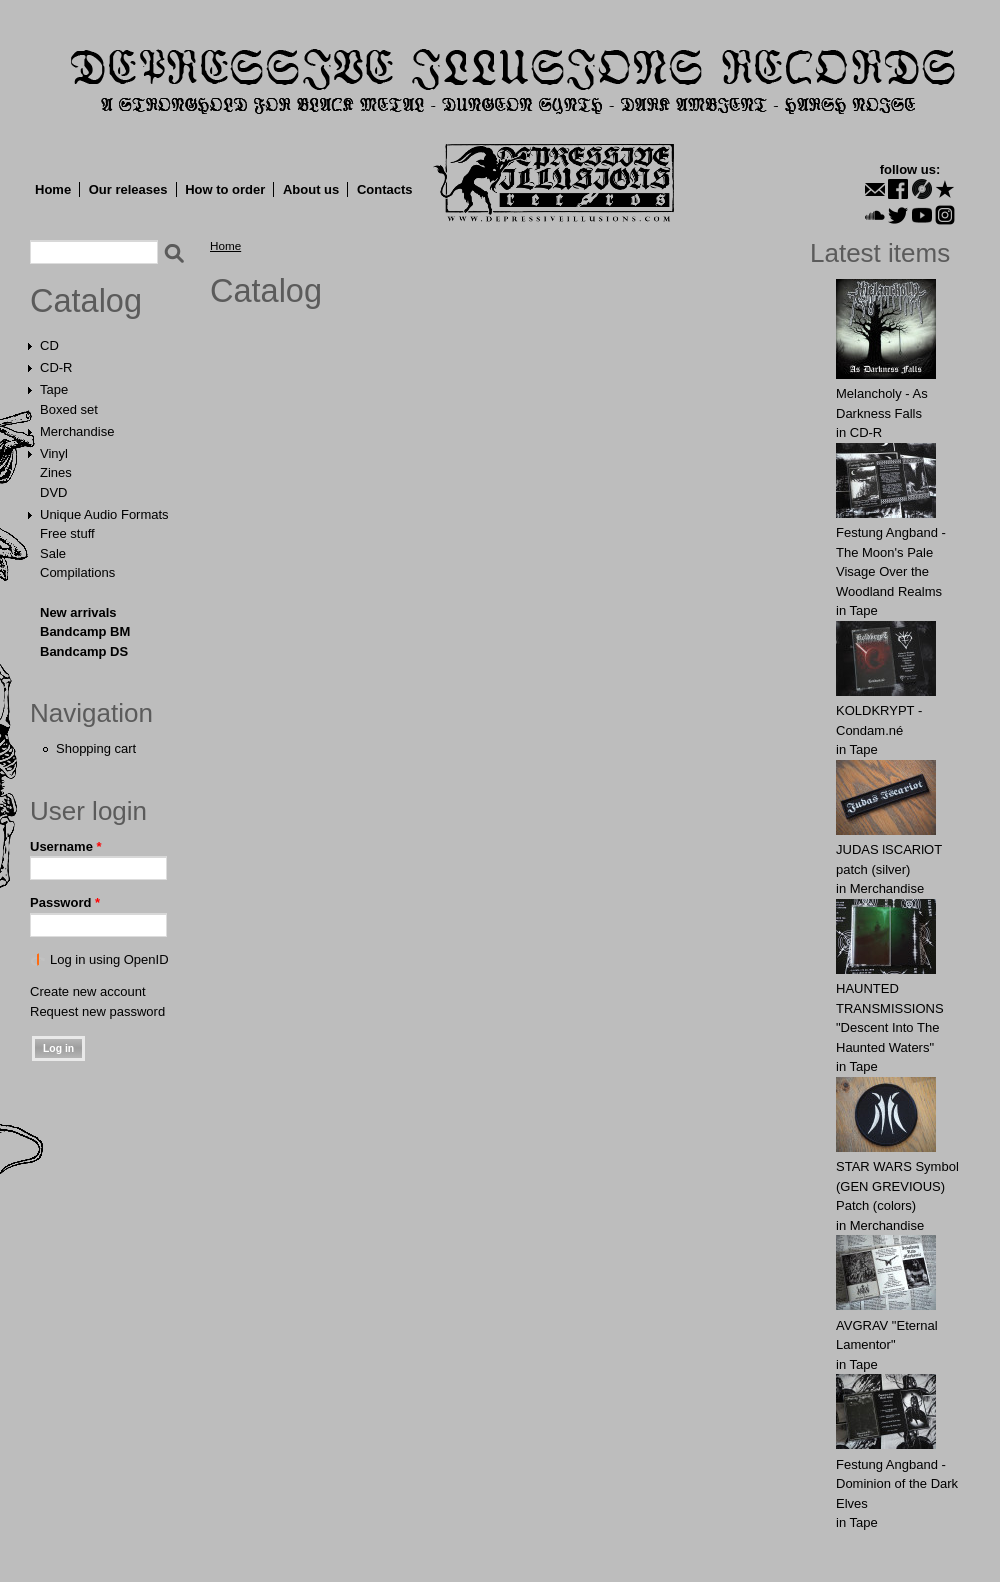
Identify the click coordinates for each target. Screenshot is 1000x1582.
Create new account (88, 991)
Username (66, 846)
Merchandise (77, 431)
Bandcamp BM (85, 631)
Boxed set (69, 409)
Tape (54, 389)
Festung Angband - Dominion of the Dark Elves (897, 1484)
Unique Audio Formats (104, 514)
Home (53, 189)
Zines (56, 472)
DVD (53, 492)
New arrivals (78, 612)
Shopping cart (96, 748)
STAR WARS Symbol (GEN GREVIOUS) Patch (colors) (897, 1186)
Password (65, 902)
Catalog (86, 301)
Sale (53, 553)
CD (49, 345)
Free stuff (67, 533)
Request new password (97, 1011)
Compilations (77, 572)
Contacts (385, 189)
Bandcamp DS (84, 651)
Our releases (128, 189)
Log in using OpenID (109, 959)
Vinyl (54, 453)
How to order (225, 189)
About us (311, 189)
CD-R (56, 367)
